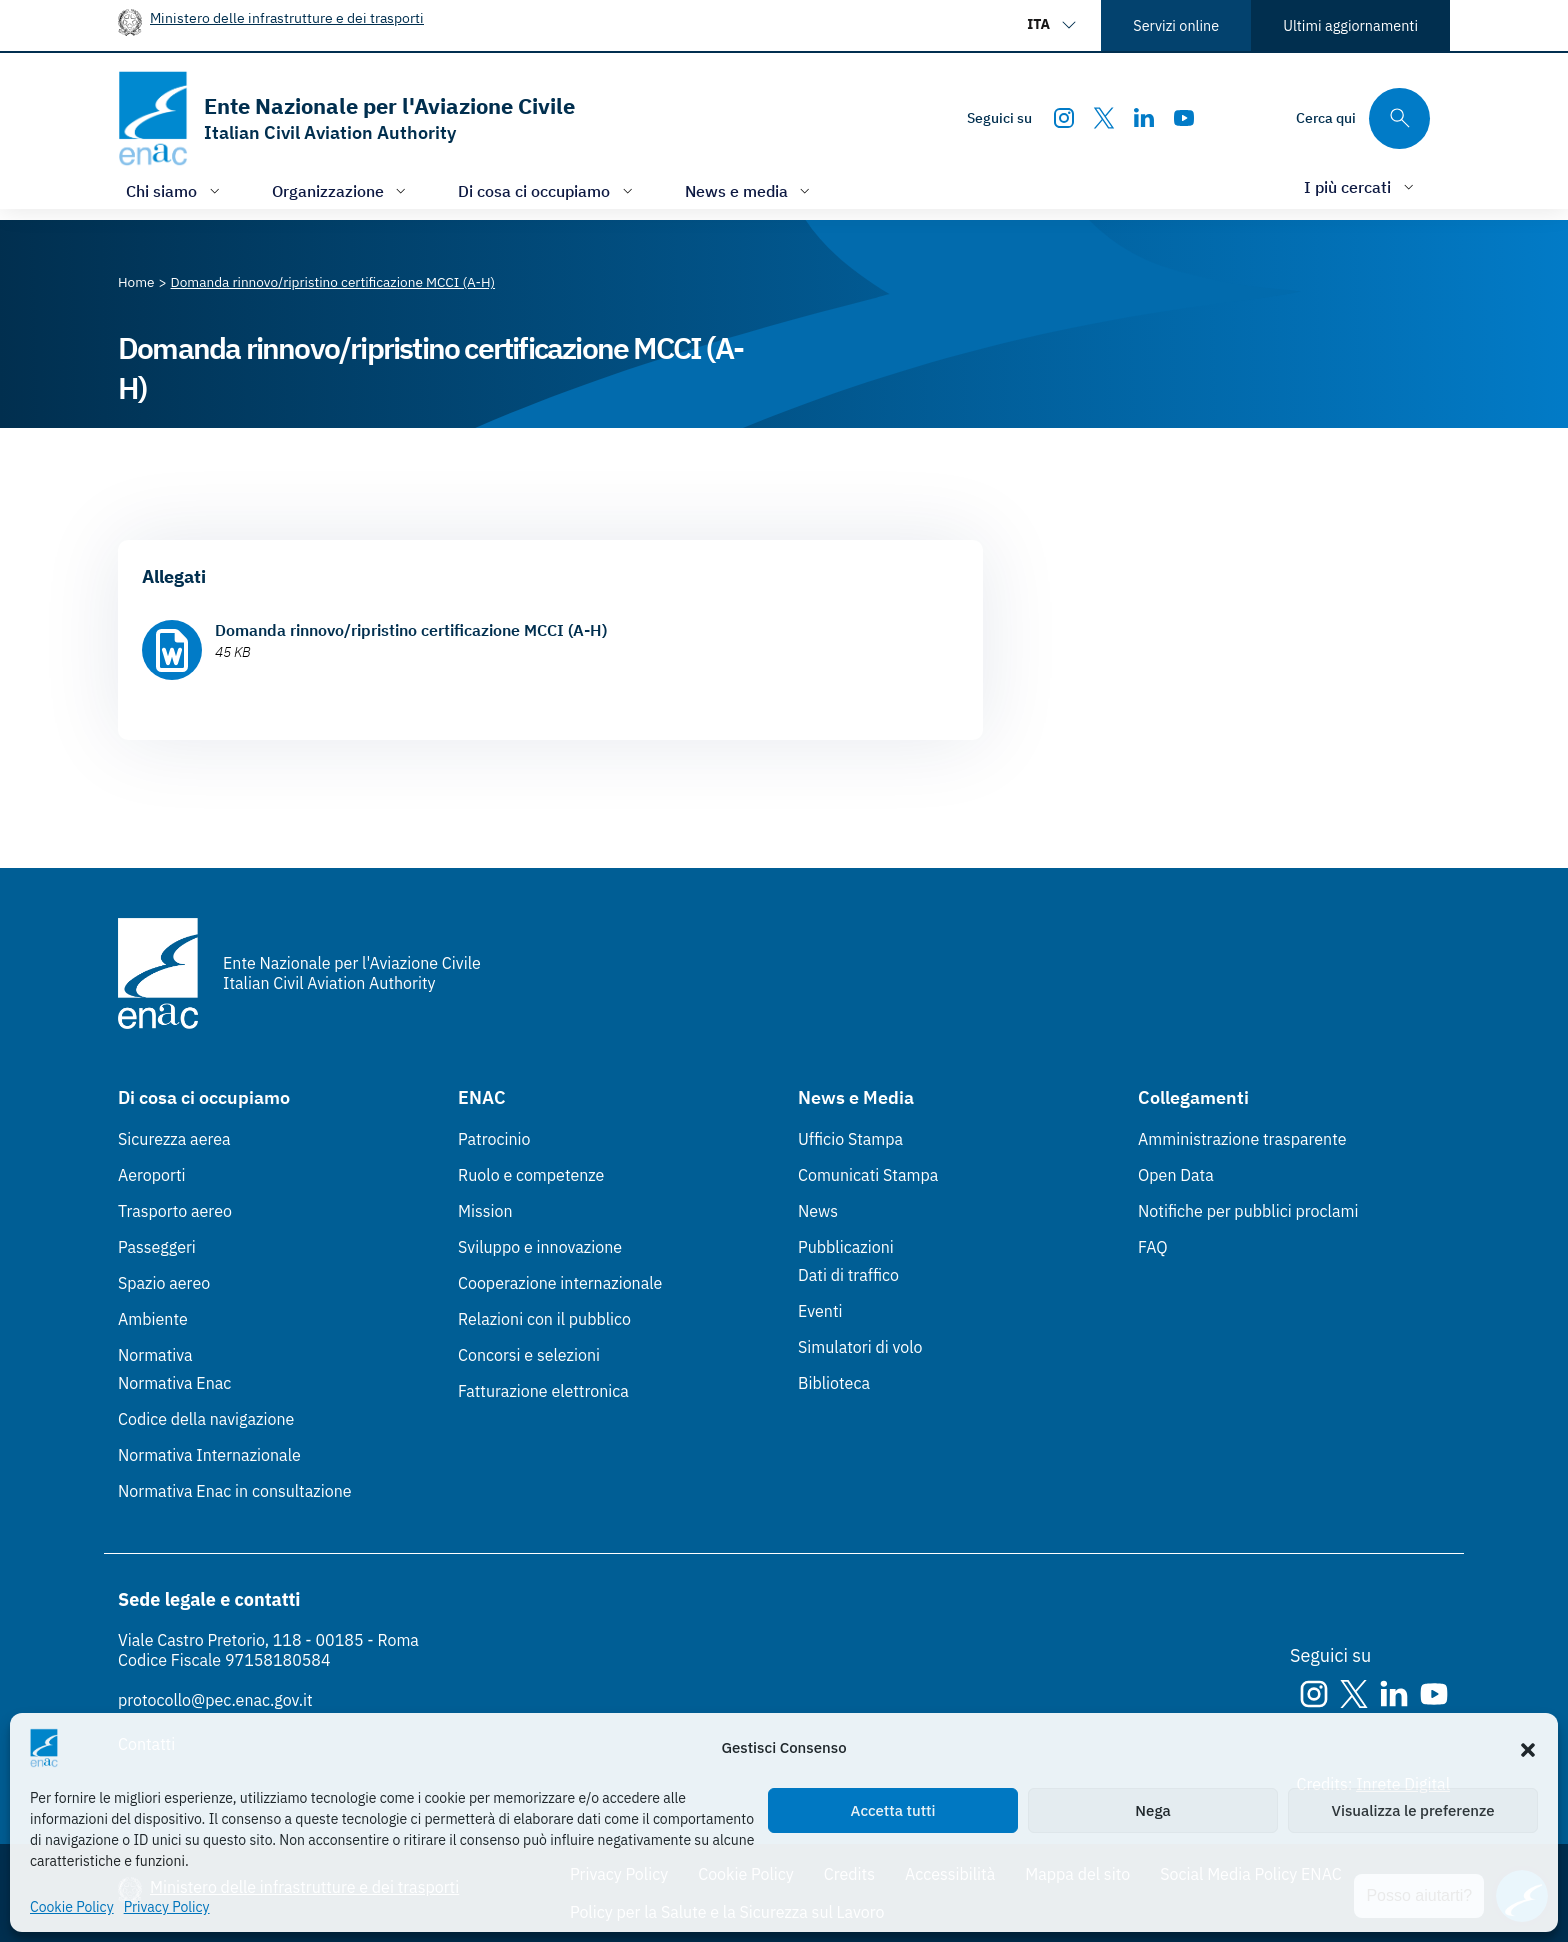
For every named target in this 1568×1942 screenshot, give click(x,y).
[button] (1528, 1748)
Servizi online (1176, 25)
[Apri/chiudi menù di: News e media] (750, 190)
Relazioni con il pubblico (544, 1319)
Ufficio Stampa (850, 1139)
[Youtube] (1184, 118)
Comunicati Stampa (868, 1175)
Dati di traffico (848, 1275)
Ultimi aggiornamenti (1350, 25)
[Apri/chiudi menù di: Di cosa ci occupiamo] (547, 190)
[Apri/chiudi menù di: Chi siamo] (175, 190)
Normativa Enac (174, 1383)
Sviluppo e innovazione (540, 1247)
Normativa (155, 1355)
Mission (485, 1211)
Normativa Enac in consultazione (235, 1491)
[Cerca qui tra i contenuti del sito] (1363, 118)
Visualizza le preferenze (1413, 1810)
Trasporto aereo (175, 1211)
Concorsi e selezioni (529, 1355)
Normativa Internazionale (209, 1455)
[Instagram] (1064, 118)
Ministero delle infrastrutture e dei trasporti (287, 17)
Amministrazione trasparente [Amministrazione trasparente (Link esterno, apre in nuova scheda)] (1242, 1139)
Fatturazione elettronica (543, 1391)
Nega (1152, 1810)
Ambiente (153, 1319)
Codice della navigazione (206, 1419)
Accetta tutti (893, 1810)
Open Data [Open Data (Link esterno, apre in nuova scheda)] (1176, 1175)
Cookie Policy (72, 1907)
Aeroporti (152, 1175)
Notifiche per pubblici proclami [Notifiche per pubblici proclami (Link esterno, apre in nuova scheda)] (1248, 1211)
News (818, 1211)
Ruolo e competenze (531, 1175)
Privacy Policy (167, 1907)
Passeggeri (157, 1247)
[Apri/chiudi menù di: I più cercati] (1361, 186)
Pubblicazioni (846, 1247)
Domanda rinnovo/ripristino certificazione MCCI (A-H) (411, 630)
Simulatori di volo (860, 1347)
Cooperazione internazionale (560, 1283)
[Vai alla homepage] (346, 118)
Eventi (820, 1311)
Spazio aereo (164, 1283)
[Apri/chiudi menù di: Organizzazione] (341, 190)
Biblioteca (834, 1383)
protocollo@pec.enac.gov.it (215, 1700)
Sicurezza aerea (174, 1139)
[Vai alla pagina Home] (136, 282)
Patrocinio (494, 1139)
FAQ (1153, 1247)
